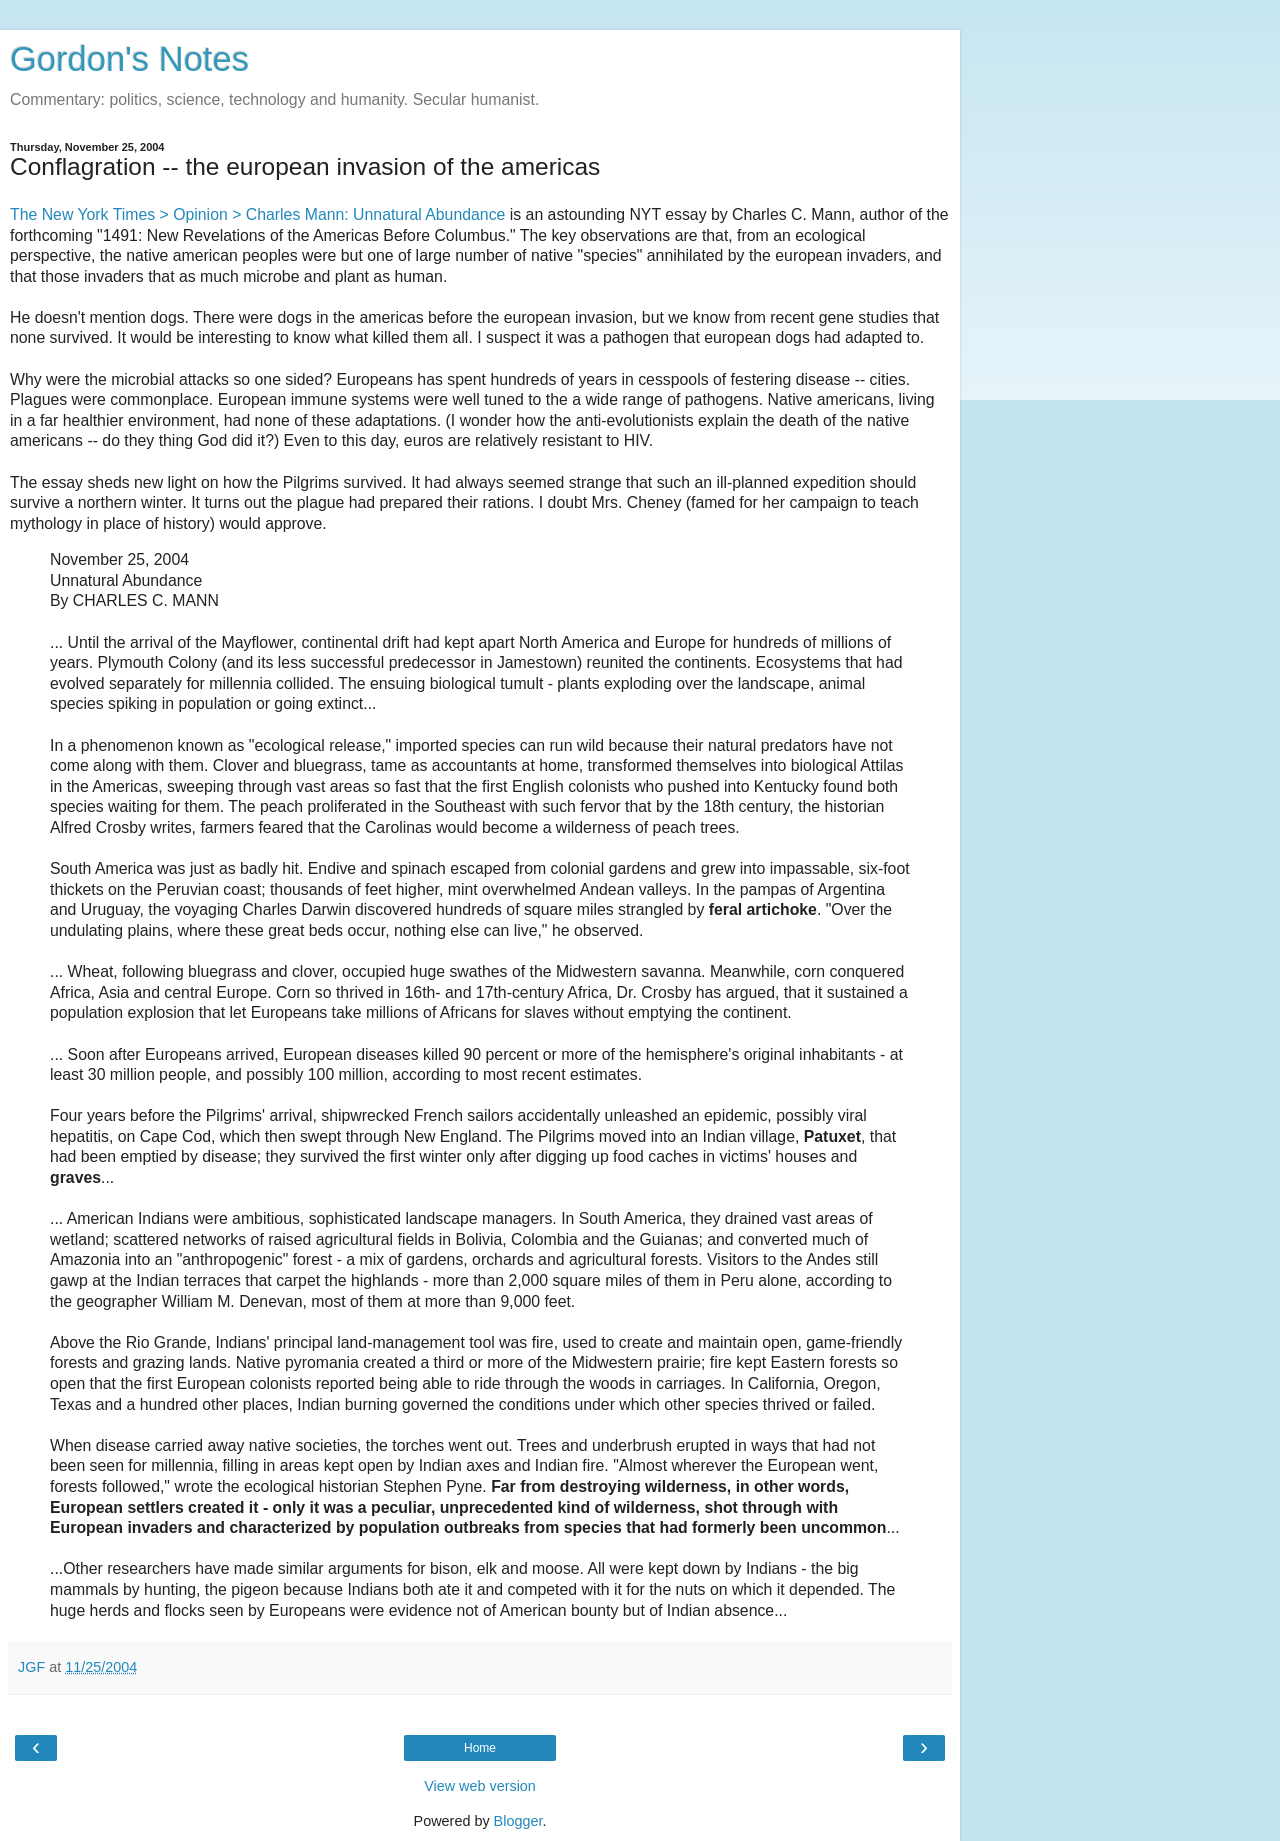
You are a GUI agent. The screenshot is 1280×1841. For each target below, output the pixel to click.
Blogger (518, 1821)
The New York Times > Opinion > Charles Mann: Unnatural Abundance (257, 214)
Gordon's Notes (129, 59)
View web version (480, 1786)
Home (480, 1748)
